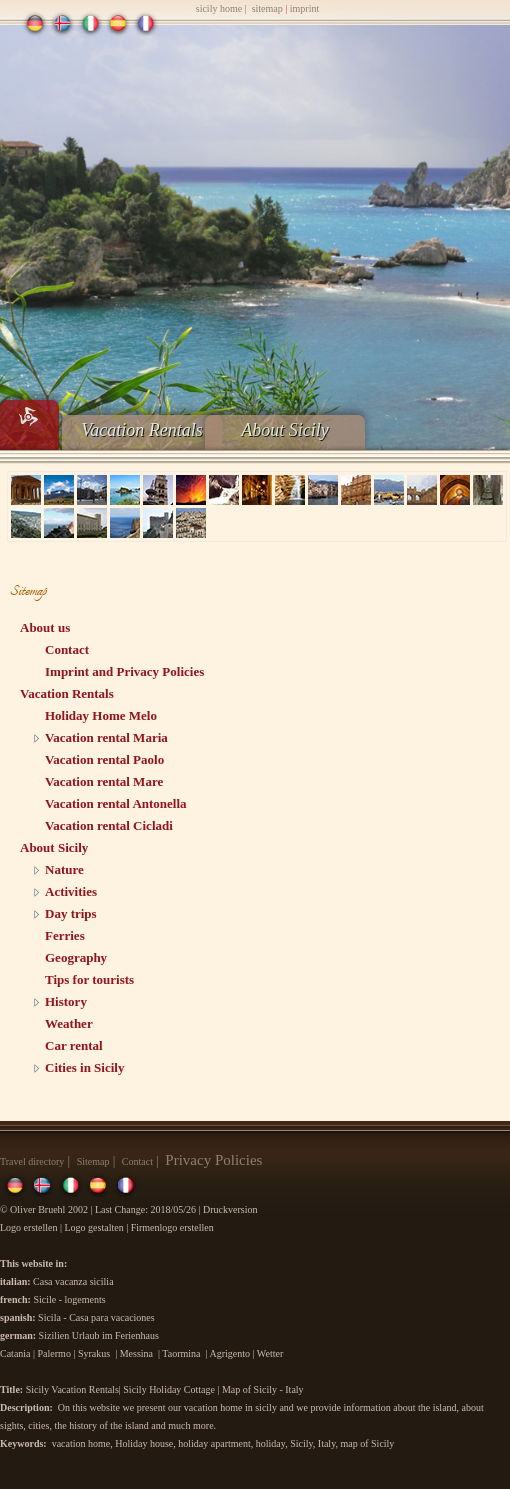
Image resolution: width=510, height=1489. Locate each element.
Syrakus (94, 1353)
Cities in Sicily (84, 1067)
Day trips (71, 913)
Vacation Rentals (141, 430)
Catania (15, 1353)
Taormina (181, 1353)
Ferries (65, 935)
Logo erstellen (28, 1227)
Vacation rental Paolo (104, 759)
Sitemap (93, 1161)
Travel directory (32, 1161)
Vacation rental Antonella (116, 803)
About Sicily (284, 430)
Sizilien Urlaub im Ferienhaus (99, 1335)
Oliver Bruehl (37, 1209)
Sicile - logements (69, 1299)
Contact (67, 649)
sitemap (267, 8)
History (66, 1001)
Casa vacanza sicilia (73, 1281)
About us (45, 627)
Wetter (270, 1353)
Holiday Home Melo (101, 715)
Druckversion (231, 1209)
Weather (69, 1023)
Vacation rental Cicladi (109, 825)
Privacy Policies (213, 1160)
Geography (76, 957)
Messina (136, 1353)
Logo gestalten (94, 1227)
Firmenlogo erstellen (172, 1227)
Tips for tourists (89, 979)
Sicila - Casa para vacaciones (96, 1317)
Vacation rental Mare (104, 781)
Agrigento (229, 1353)
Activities (71, 891)
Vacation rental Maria (106, 737)
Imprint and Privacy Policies (124, 671)
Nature (64, 869)
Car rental (74, 1045)
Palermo (54, 1353)
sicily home (219, 8)
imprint (304, 8)
